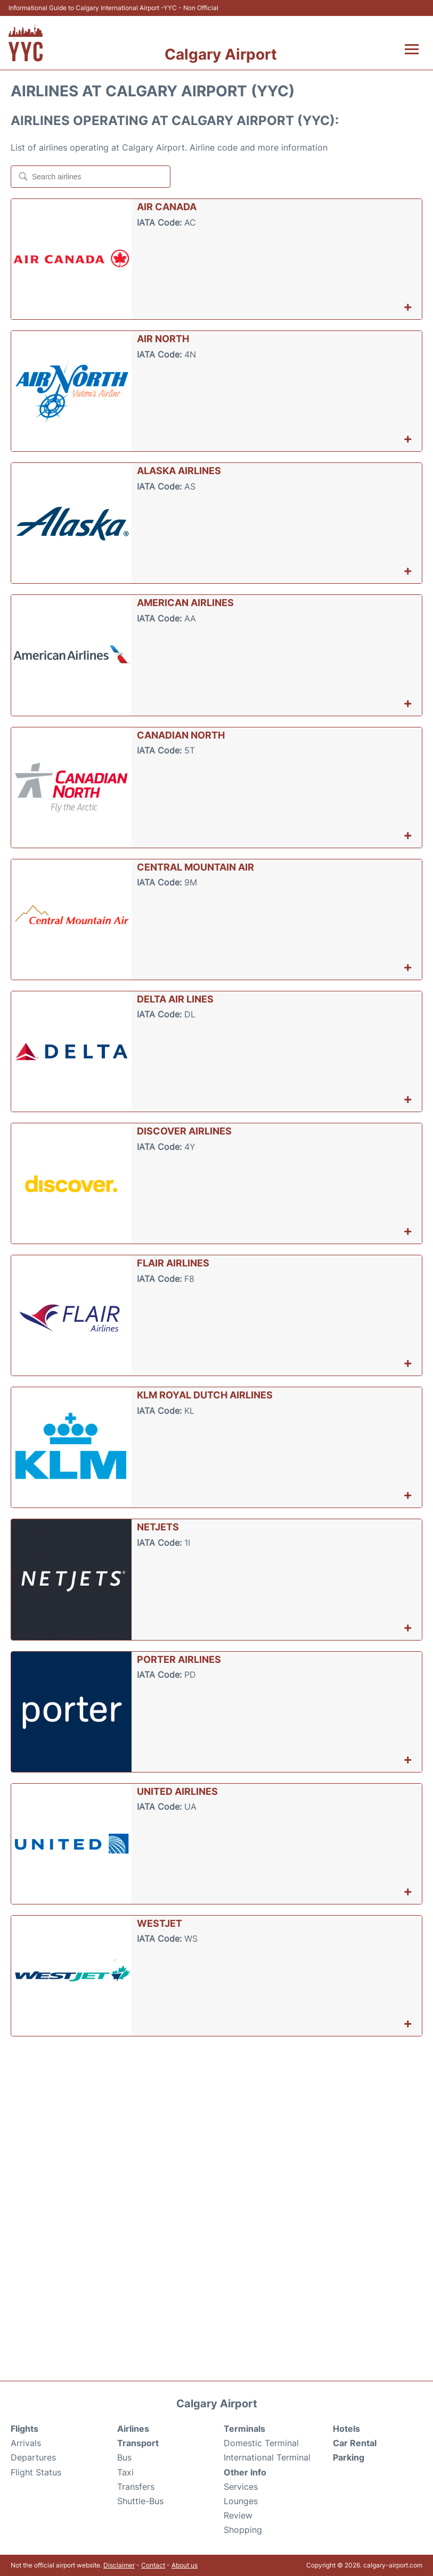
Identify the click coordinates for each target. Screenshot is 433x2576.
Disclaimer (119, 2565)
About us (184, 2565)
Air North (163, 338)
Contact (153, 2565)
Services (241, 2486)
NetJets (158, 1527)
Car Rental (355, 2443)
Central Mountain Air (195, 867)
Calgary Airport (221, 54)
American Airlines (185, 602)
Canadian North (181, 735)
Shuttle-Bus (140, 2501)
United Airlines (177, 1791)
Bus (124, 2457)
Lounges (241, 2501)
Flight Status (36, 2472)
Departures (33, 2457)
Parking (348, 2457)
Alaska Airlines (179, 470)
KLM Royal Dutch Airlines (205, 1395)
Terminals (244, 2428)
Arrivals (26, 2443)
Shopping (243, 2529)
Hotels (346, 2428)
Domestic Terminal (261, 2443)
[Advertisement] (216, 2121)
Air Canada (167, 206)
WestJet (159, 1923)
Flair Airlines (173, 1263)
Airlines (133, 2428)
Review (238, 2515)
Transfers (135, 2486)
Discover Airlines (184, 1131)
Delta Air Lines (175, 999)
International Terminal (267, 2457)
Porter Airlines (179, 1659)
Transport (138, 2443)
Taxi (125, 2472)
